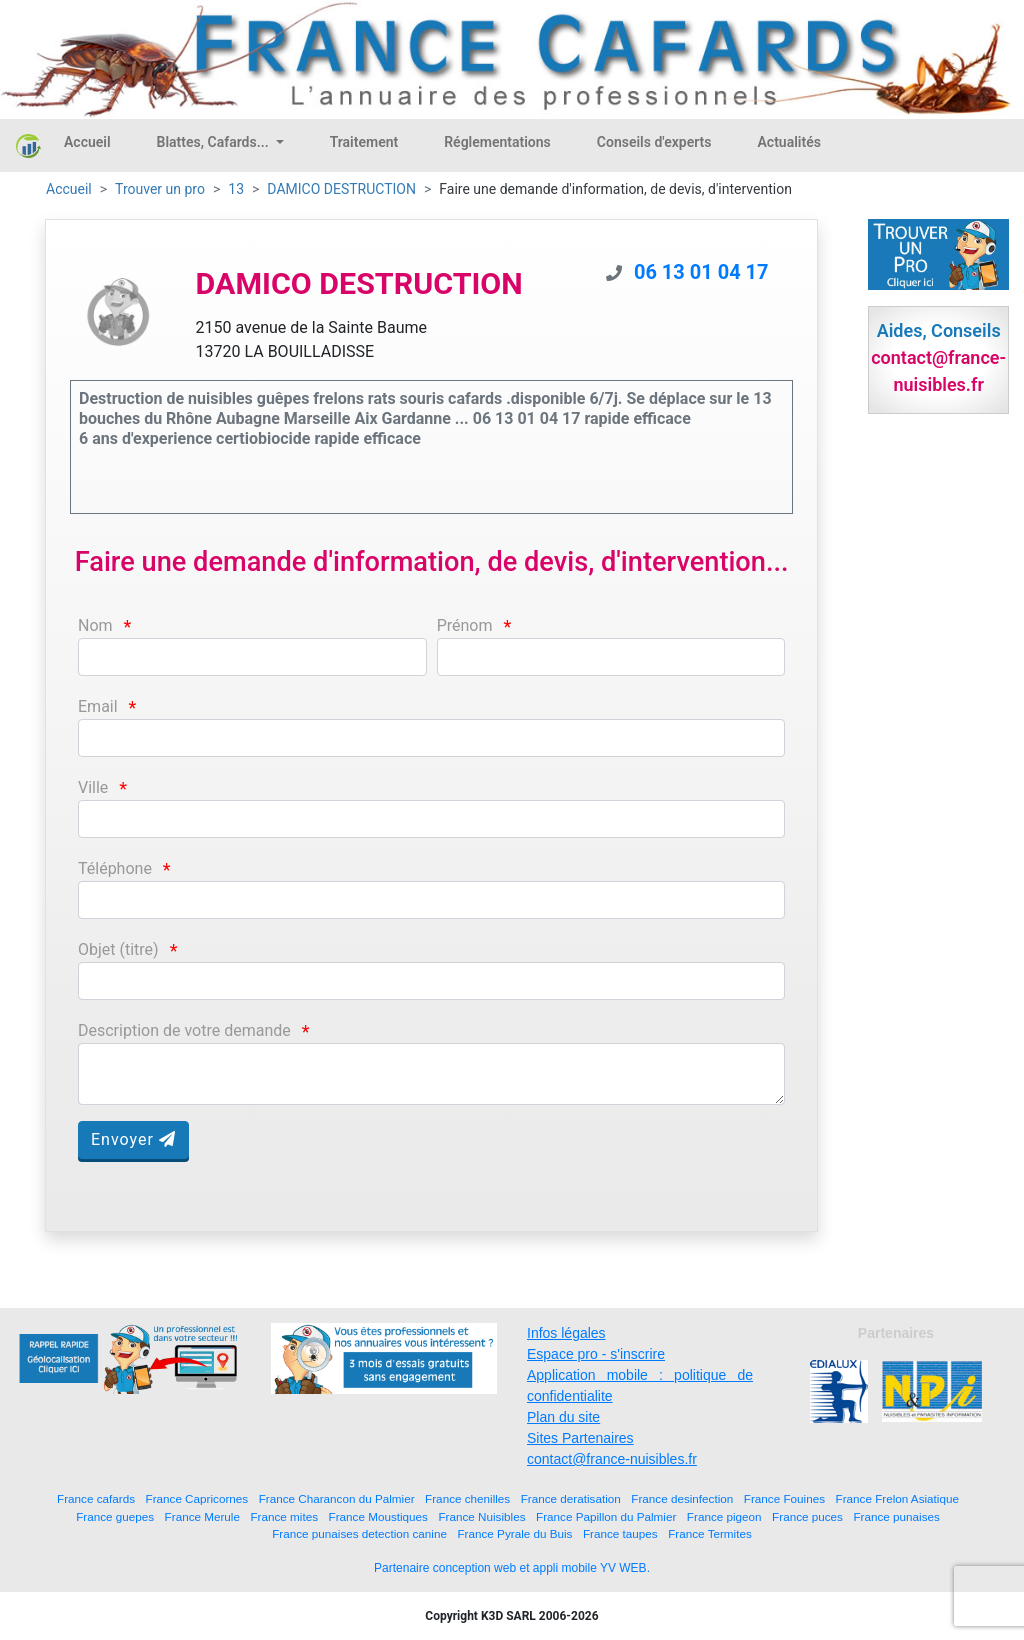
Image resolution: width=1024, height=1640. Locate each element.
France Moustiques (378, 1516)
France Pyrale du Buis (514, 1533)
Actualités (788, 142)
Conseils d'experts (654, 142)
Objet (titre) (118, 949)
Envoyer (133, 1139)
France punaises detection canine (359, 1533)
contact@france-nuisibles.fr (612, 1459)
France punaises (896, 1516)
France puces (807, 1516)
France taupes (620, 1533)
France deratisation (571, 1498)
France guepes (115, 1516)
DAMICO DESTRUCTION (341, 189)
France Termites (710, 1533)
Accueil (87, 142)
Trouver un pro (160, 189)
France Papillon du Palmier (606, 1516)
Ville (93, 787)
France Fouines (784, 1498)
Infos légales (566, 1333)
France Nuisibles (481, 1516)
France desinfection (682, 1498)
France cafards (96, 1498)
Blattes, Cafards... (215, 142)
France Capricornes (197, 1498)
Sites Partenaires (580, 1438)
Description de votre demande (184, 1030)
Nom (95, 625)
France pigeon (724, 1516)
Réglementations (497, 142)
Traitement (364, 142)
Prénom (465, 625)
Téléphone (115, 868)
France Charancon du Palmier (337, 1498)
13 (236, 189)
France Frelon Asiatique (897, 1498)
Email (98, 706)
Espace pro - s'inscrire (596, 1354)
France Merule (202, 1516)
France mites (284, 1516)
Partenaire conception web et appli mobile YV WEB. (512, 1568)
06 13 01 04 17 (701, 272)
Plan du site (563, 1417)
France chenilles (467, 1498)
